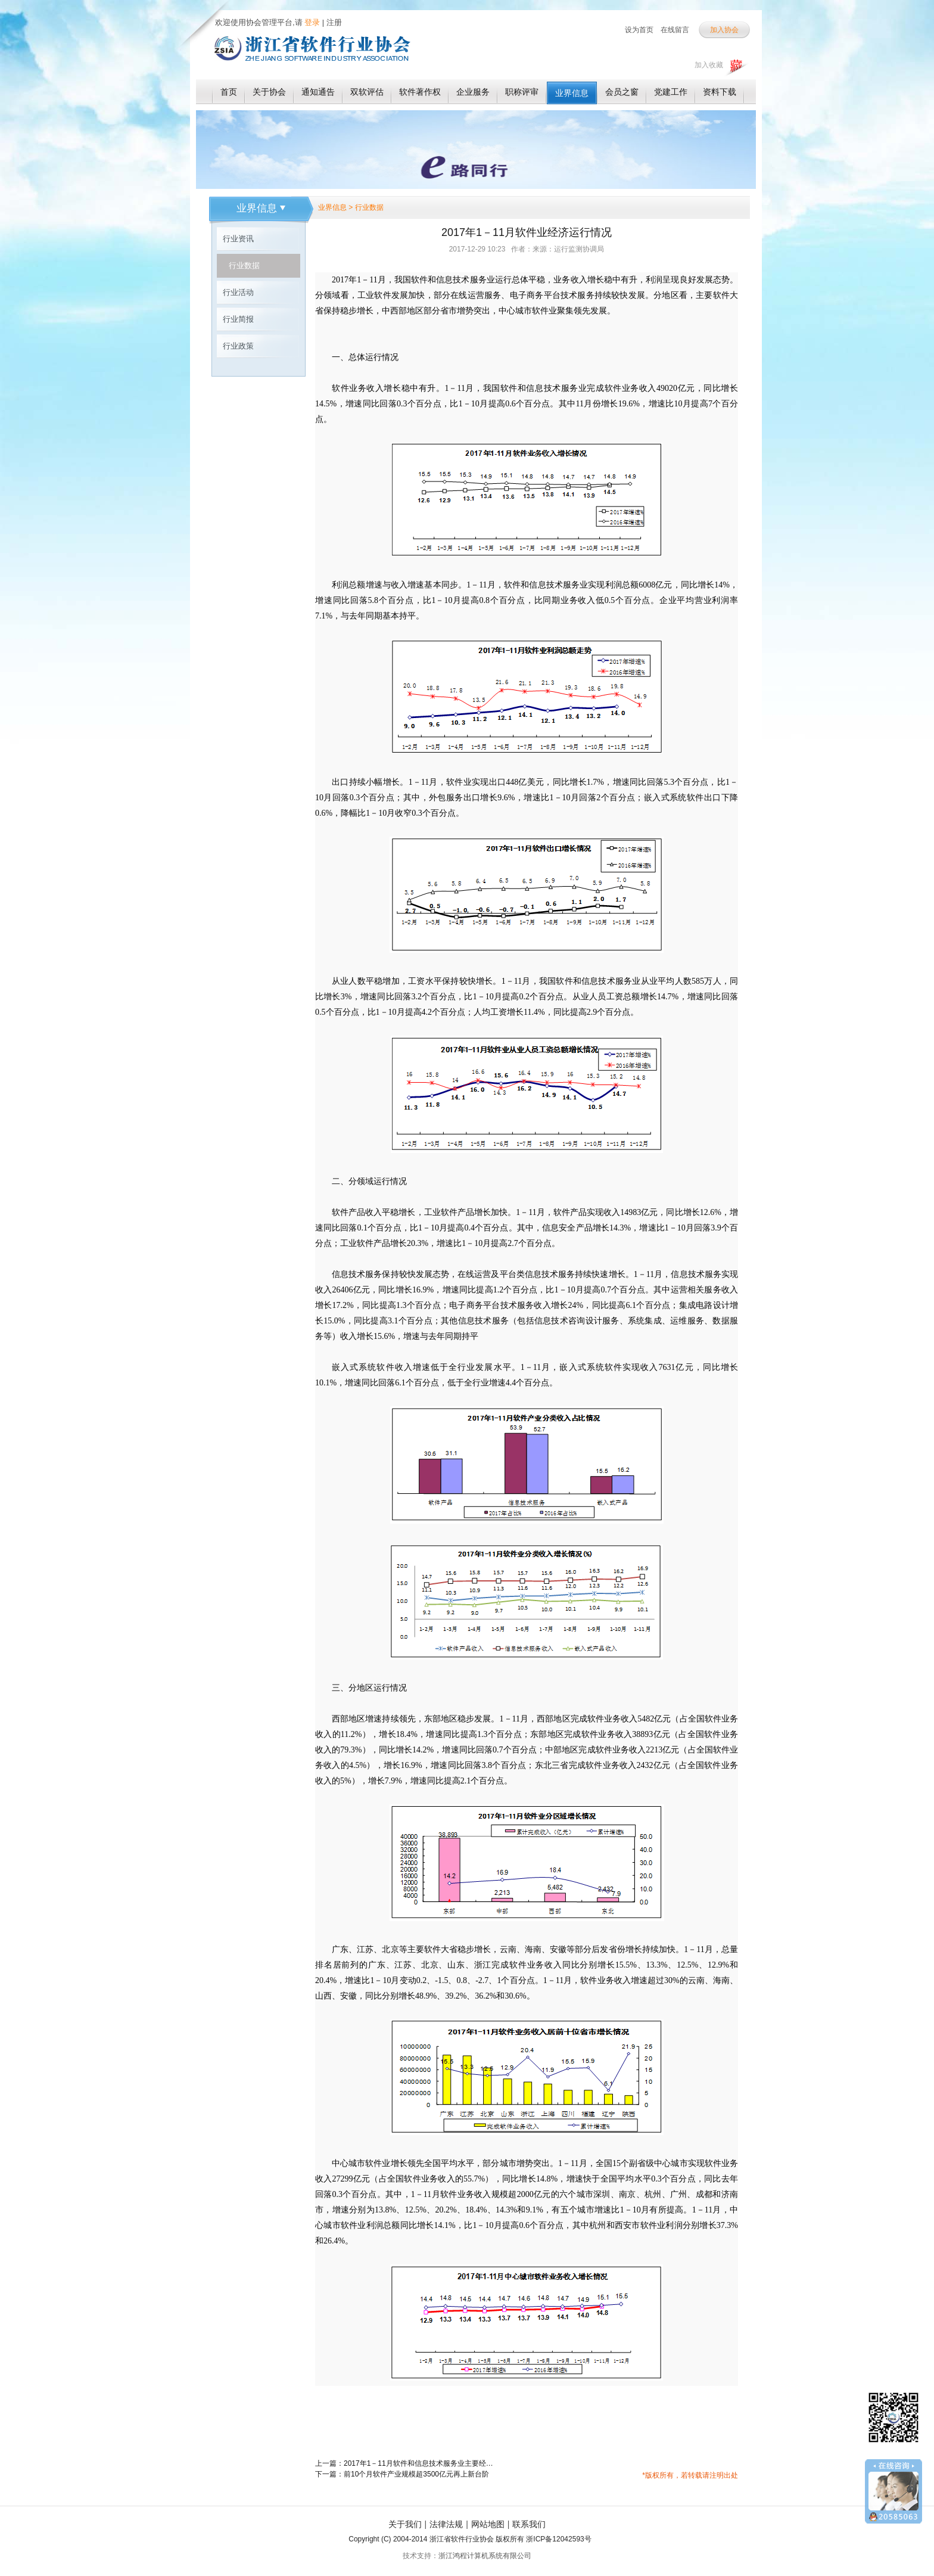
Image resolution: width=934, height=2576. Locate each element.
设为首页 (639, 30)
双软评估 (367, 92)
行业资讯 (238, 238)
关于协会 (269, 92)
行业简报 (238, 319)
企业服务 (473, 92)
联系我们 (529, 2524)
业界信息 (572, 93)
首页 (228, 92)
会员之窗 (622, 92)
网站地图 (488, 2524)
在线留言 (675, 30)
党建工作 (670, 92)
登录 (311, 22)
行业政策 (238, 345)
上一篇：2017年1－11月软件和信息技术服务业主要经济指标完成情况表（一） (404, 2463)
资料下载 (719, 92)
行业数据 (244, 265)
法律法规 (446, 2524)
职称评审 (521, 92)
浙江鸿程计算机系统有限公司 (484, 2556)
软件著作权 (420, 92)
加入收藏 (709, 65)
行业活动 (238, 292)
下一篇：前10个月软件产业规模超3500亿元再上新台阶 (402, 2474)
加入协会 (724, 30)
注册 (334, 22)
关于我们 (405, 2524)
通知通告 (318, 92)
